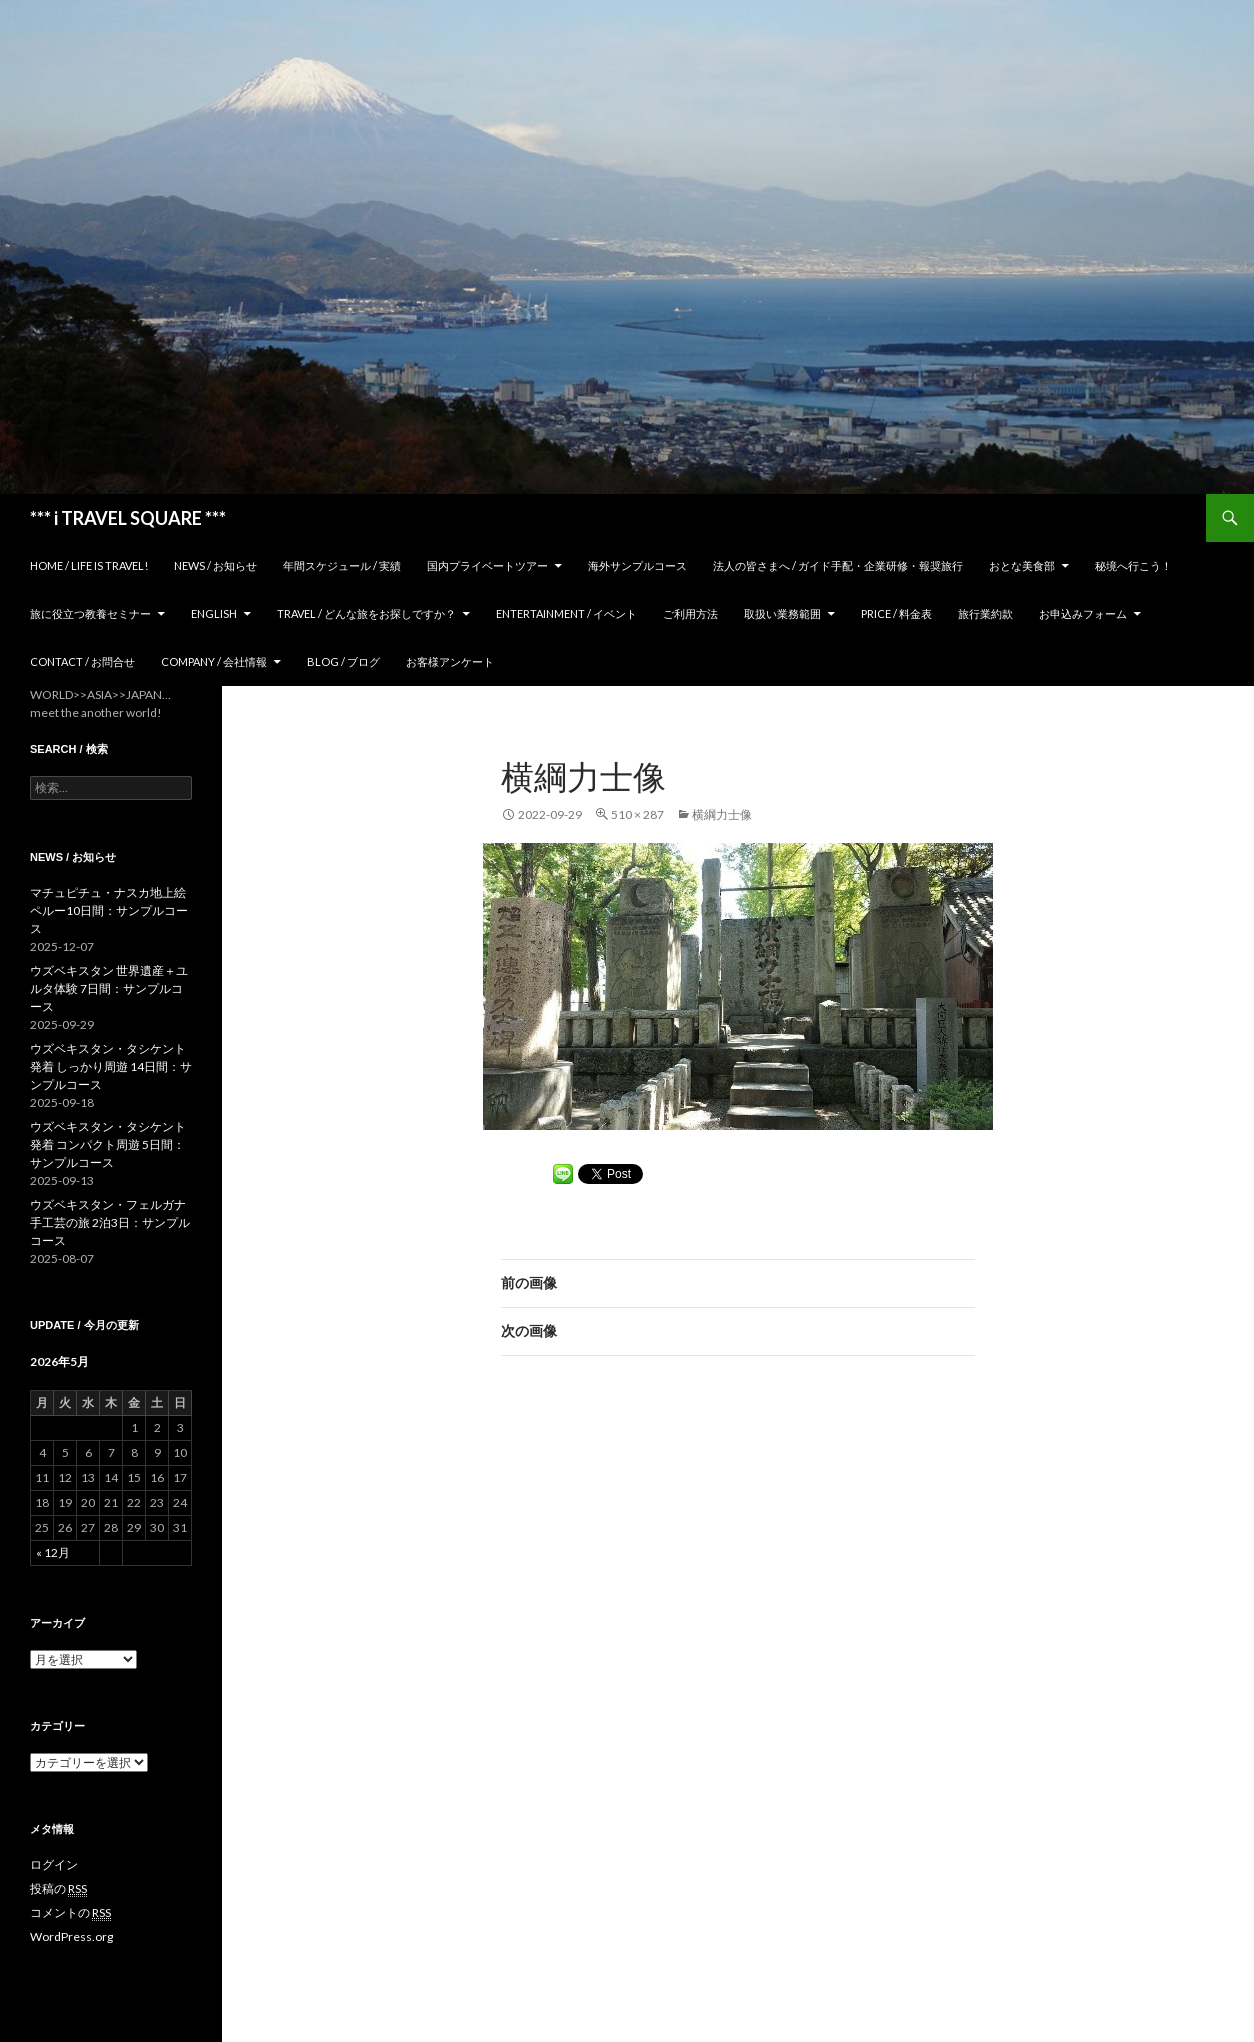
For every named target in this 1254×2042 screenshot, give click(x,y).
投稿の (58, 1889)
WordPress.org (71, 1936)
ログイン (54, 1864)
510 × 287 (637, 814)
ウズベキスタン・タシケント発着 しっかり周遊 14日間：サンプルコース (111, 1066)
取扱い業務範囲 (782, 613)
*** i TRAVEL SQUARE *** (128, 518)
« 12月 (53, 1552)
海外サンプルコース (637, 565)
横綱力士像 (722, 814)
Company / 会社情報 (214, 661)
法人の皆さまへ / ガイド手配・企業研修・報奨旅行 (838, 565)
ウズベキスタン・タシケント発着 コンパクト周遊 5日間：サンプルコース (108, 1144)
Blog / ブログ (343, 661)
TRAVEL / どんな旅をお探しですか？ (366, 613)
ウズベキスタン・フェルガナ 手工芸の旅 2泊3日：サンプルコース (110, 1222)
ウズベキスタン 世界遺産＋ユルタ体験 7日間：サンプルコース (109, 988)
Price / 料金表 (896, 613)
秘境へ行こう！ (1133, 565)
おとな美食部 (1022, 565)
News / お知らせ (215, 565)
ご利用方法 (690, 613)
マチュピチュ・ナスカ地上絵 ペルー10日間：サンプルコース (109, 910)
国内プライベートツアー (487, 565)
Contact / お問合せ (82, 661)
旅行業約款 (985, 613)
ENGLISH (214, 613)
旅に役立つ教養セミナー (90, 613)
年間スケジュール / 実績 (342, 565)
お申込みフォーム (1083, 613)
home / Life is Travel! (89, 565)
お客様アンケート (450, 661)
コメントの (70, 1913)
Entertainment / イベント (566, 613)
